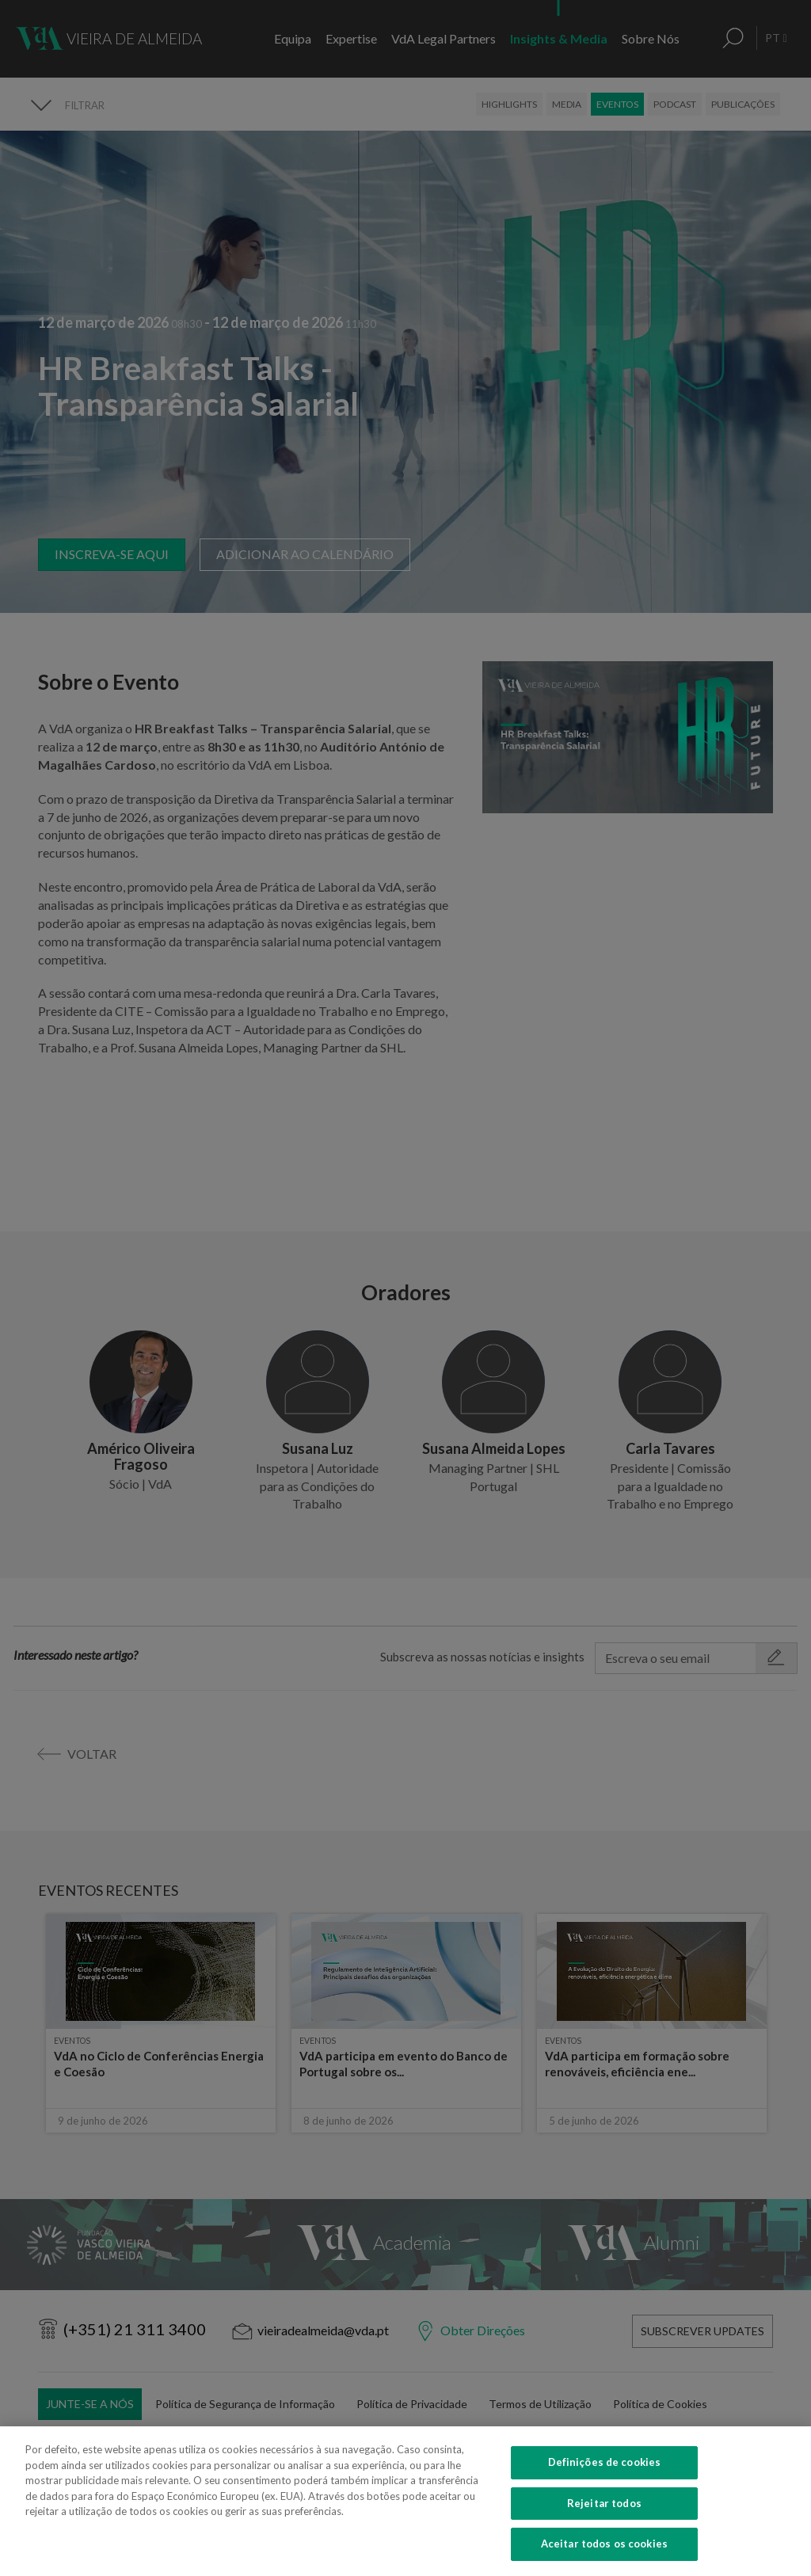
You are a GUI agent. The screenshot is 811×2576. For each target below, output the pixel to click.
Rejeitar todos (604, 2527)
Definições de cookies (604, 2485)
